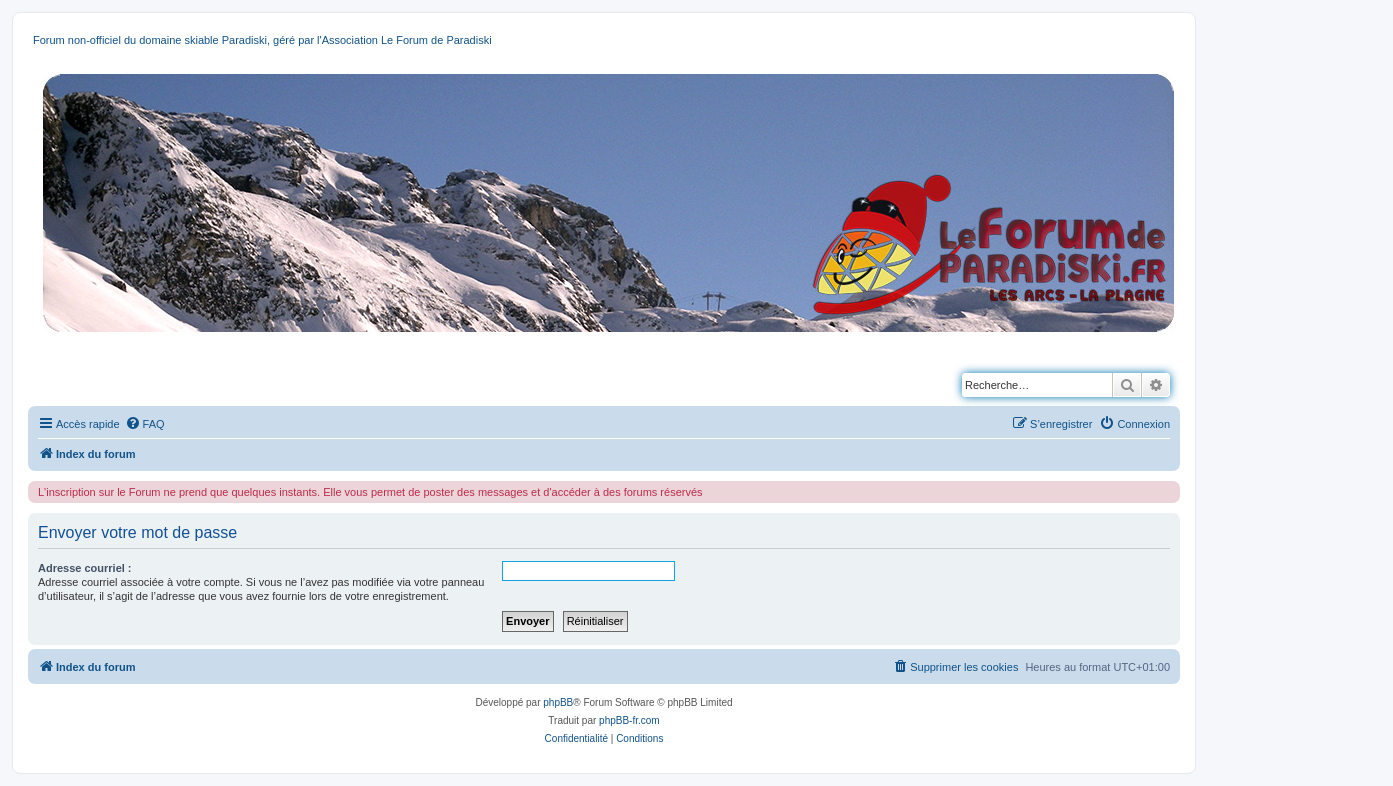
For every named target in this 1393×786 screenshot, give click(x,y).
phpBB (558, 702)
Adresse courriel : (85, 568)
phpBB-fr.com (629, 720)
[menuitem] (145, 424)
